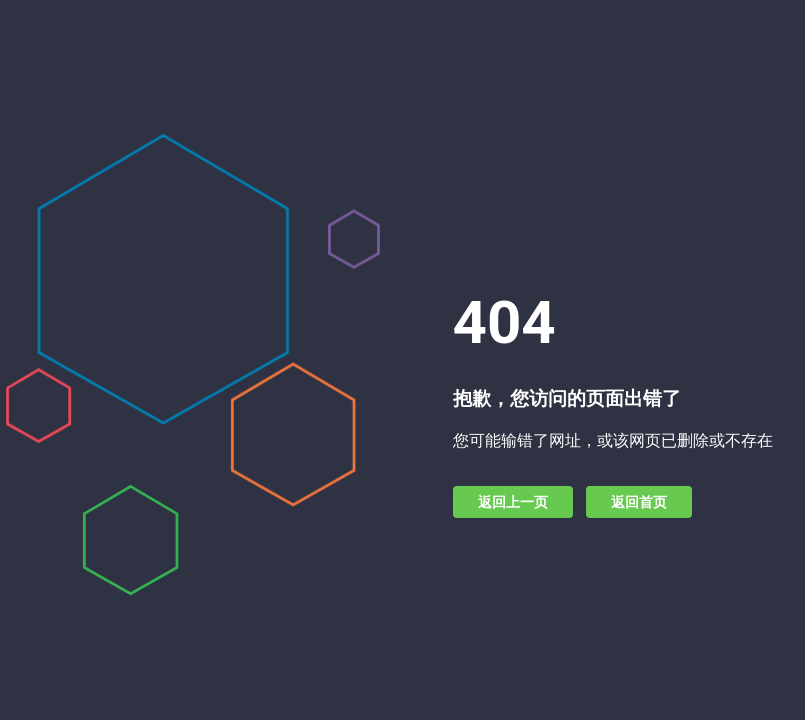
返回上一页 (513, 502)
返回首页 (639, 502)
